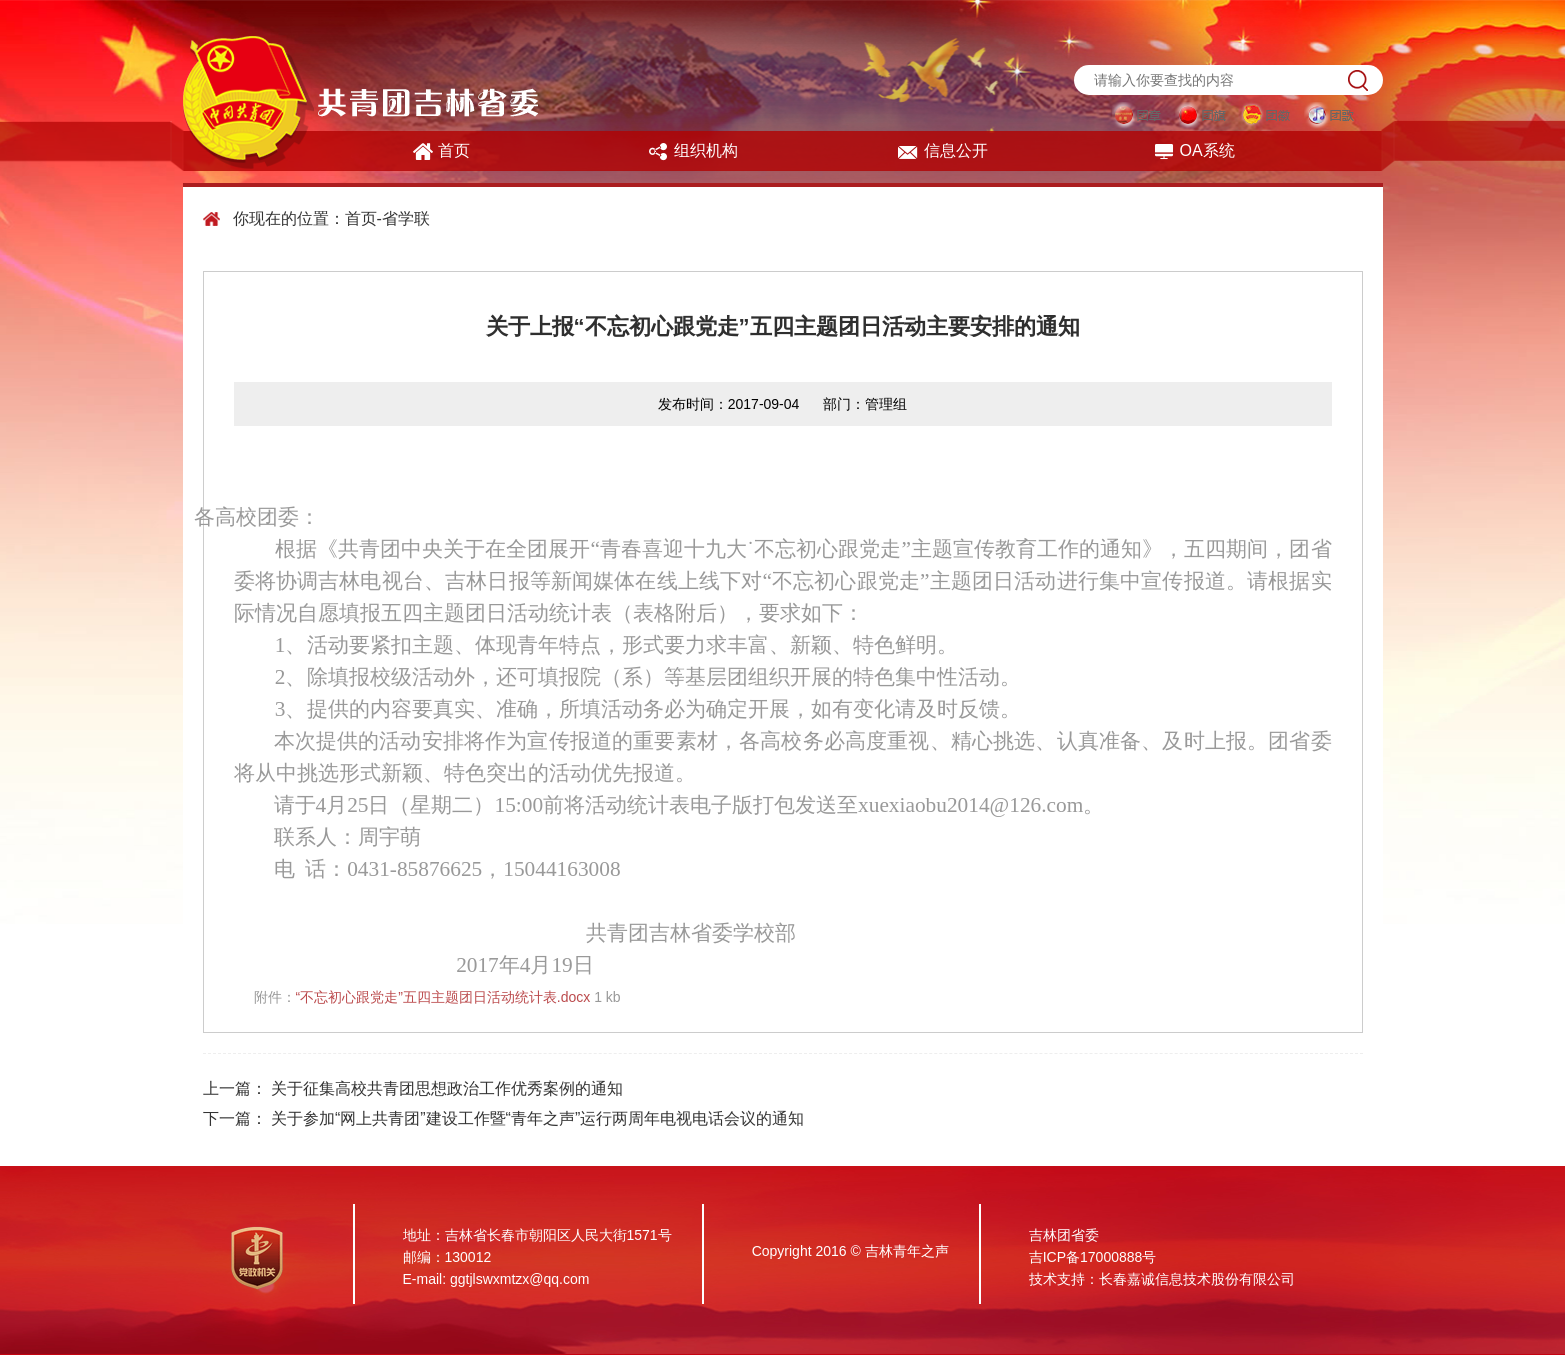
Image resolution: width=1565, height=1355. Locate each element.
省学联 (406, 218)
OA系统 (1194, 152)
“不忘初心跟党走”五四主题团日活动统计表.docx (443, 997)
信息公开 (942, 152)
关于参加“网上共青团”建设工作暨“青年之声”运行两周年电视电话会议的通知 (537, 1118)
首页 (441, 151)
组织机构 (692, 152)
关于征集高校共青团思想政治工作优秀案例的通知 (447, 1088)
